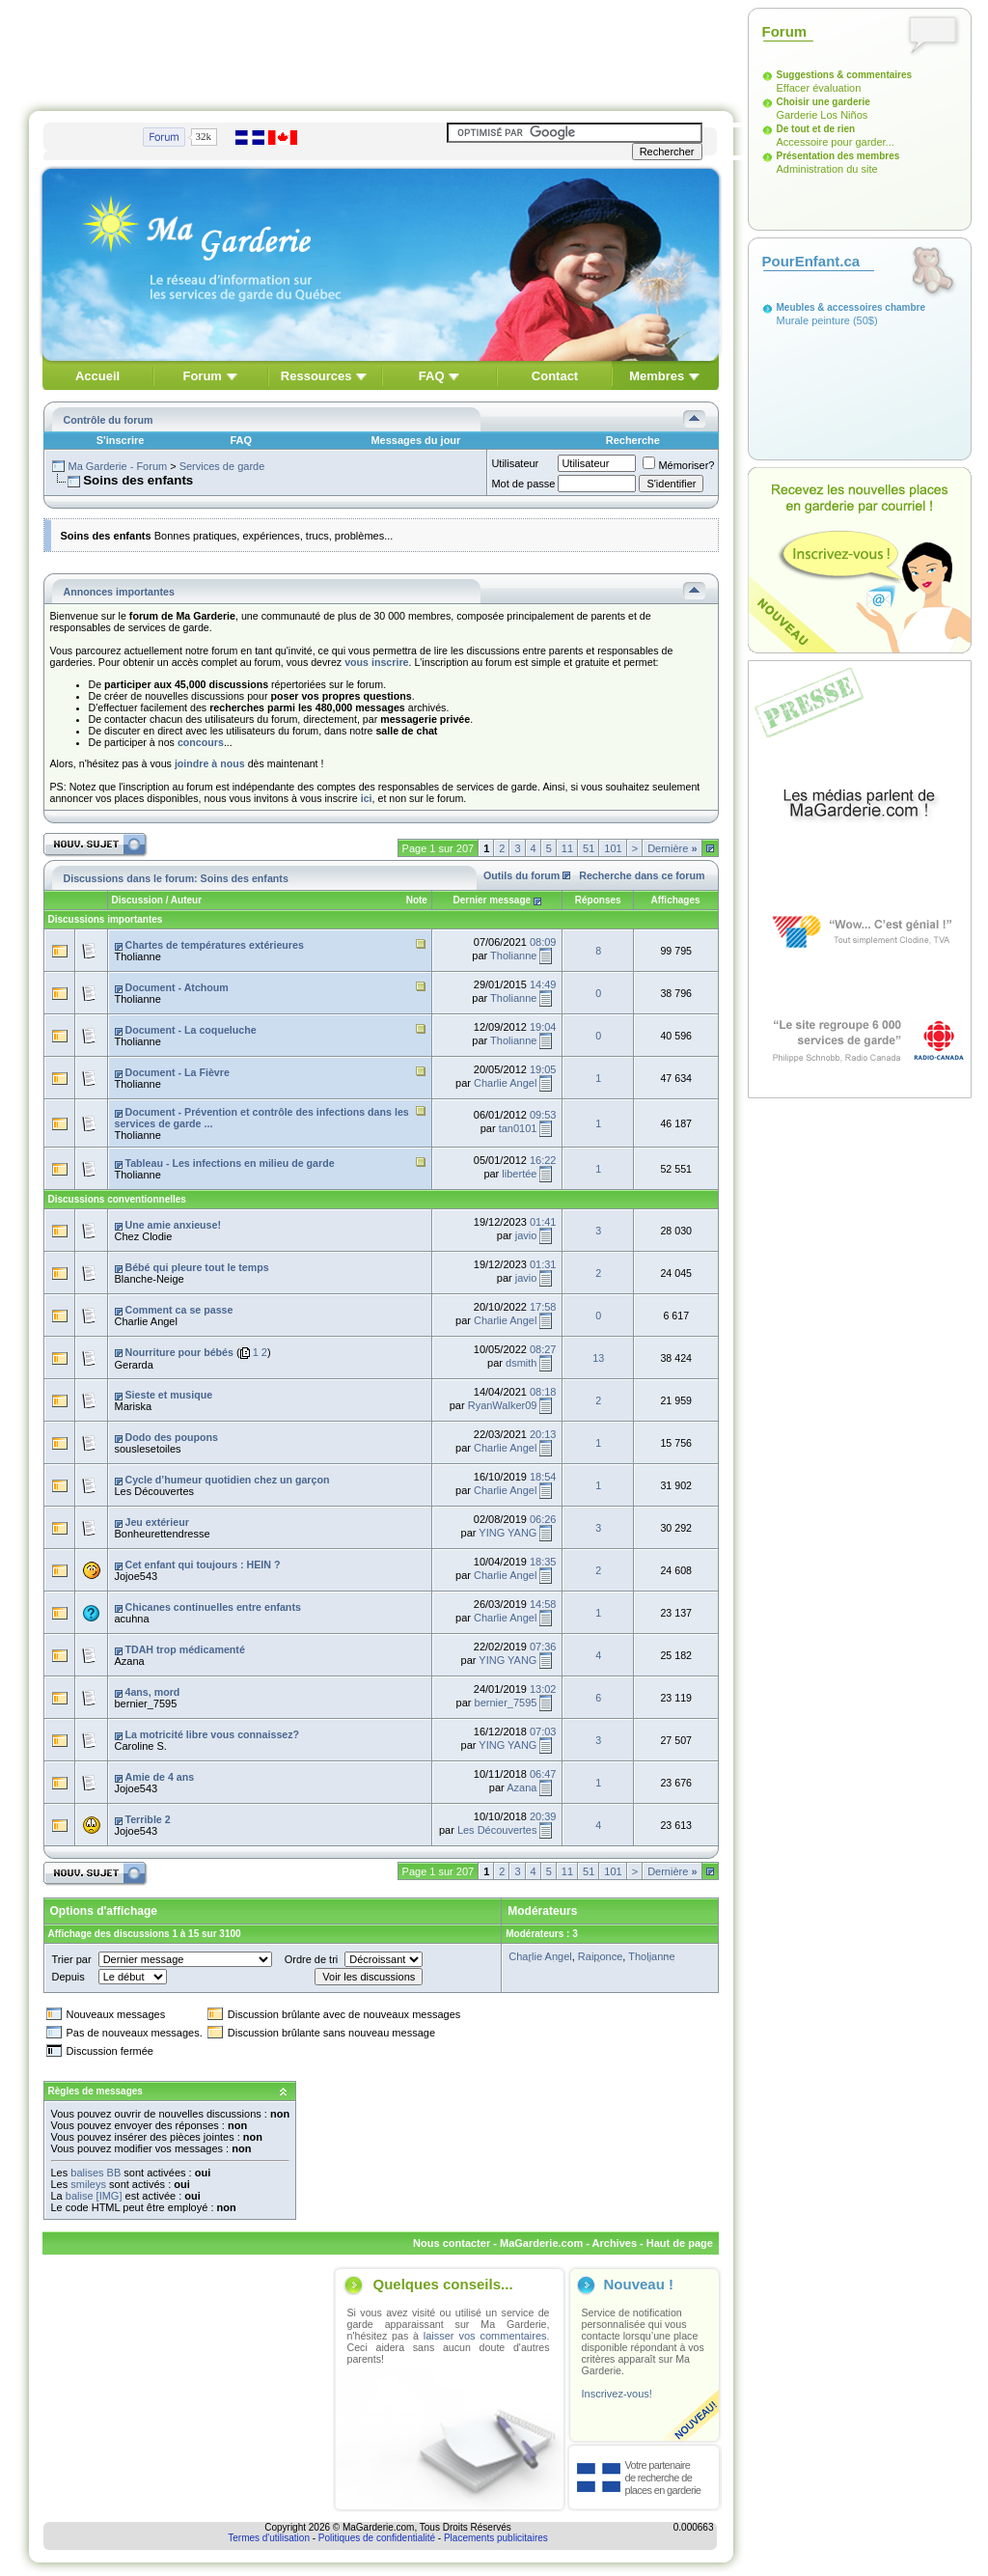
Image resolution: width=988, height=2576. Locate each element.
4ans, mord (151, 1692)
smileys (88, 2184)
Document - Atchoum (176, 987)
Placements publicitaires (496, 2538)
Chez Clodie (144, 1236)
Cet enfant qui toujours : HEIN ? (202, 1564)
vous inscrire (376, 662)
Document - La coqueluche (190, 1030)
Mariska (133, 1406)
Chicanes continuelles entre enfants (212, 1607)
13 (598, 1358)
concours (201, 742)
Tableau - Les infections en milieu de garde (229, 1163)
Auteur (186, 900)
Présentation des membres (838, 156)
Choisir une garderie (823, 102)
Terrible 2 (147, 1819)
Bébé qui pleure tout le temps (196, 1267)
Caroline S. (141, 1746)
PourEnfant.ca (811, 261)
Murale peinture (813, 320)
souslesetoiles (148, 1448)
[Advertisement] (381, 51)
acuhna (132, 1618)
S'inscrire (120, 440)
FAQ (432, 376)
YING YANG (507, 1532)
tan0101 (518, 1128)
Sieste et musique (168, 1394)
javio (526, 1235)
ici (366, 798)
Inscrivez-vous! (617, 2393)
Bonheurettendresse (162, 1533)
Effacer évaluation (819, 88)
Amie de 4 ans (159, 1777)
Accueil (97, 376)
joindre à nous (210, 763)
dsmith (521, 1363)
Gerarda (134, 1365)
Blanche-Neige (149, 1279)
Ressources (316, 376)
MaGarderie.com (541, 2243)
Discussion (137, 900)
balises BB (95, 2172)
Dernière (672, 848)
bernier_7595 (146, 1703)
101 (612, 848)
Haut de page (679, 2243)
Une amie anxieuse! (172, 1225)
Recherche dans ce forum (641, 875)
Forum (201, 376)
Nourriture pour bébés (178, 1352)
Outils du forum (521, 875)
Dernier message (492, 900)
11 (567, 848)
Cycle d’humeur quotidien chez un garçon (226, 1479)
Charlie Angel (505, 1083)
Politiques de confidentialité (376, 2538)
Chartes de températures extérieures (213, 945)
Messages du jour (415, 440)
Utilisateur (514, 463)
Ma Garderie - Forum (117, 466)
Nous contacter (451, 2243)
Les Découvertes (155, 1491)
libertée (519, 1173)
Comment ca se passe (178, 1310)
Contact (555, 376)
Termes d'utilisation (269, 2538)
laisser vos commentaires (485, 2335)
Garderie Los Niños (822, 115)
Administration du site (827, 169)
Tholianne (138, 956)
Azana (130, 1661)
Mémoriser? (678, 465)
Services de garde (222, 466)
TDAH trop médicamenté (184, 1649)
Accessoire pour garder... (835, 142)
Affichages (676, 900)
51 (588, 848)
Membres (656, 376)
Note (416, 900)
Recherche (633, 440)
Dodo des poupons (171, 1437)
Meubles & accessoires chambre (851, 307)
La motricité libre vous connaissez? (211, 1734)
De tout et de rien (816, 129)
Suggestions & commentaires (845, 74)
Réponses (597, 900)
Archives (614, 2243)
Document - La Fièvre (176, 1072)
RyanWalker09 (502, 1405)
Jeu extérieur (156, 1522)
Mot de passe (523, 483)
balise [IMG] (94, 2196)
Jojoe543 (136, 1576)
